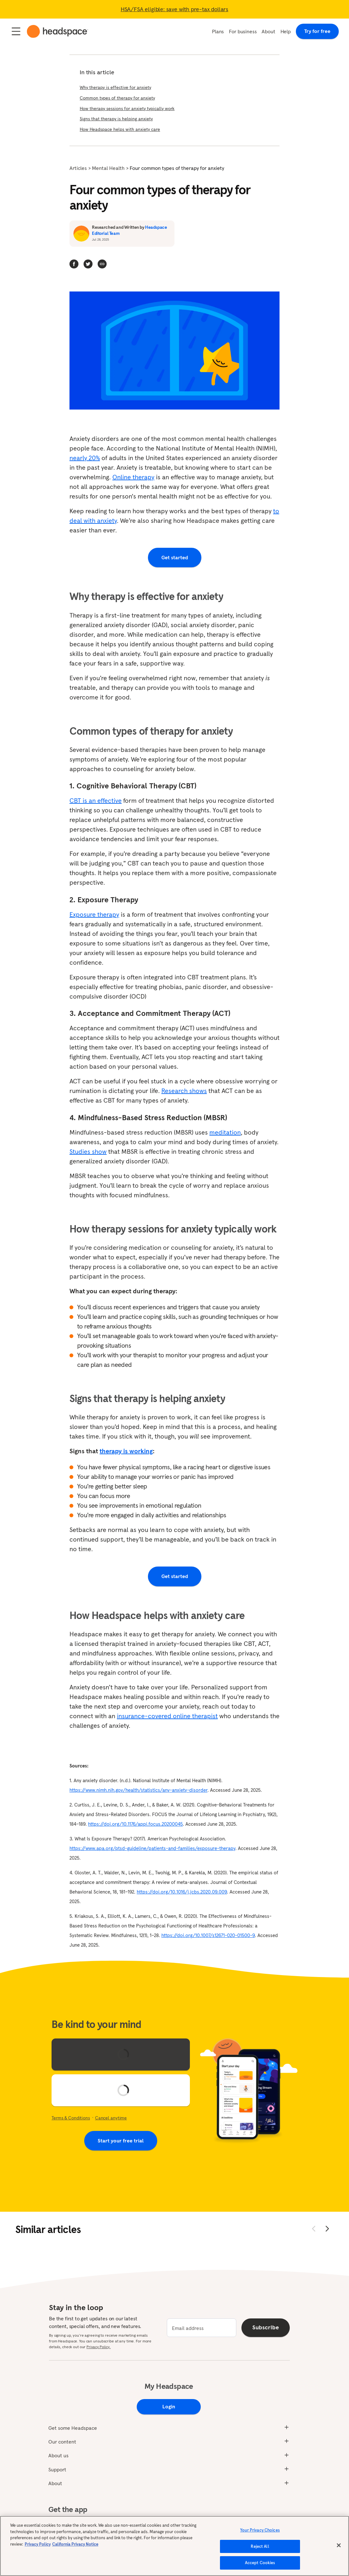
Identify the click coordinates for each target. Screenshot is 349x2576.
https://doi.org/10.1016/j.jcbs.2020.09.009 (182, 1892)
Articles (78, 168)
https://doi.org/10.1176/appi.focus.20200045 (135, 1824)
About (268, 31)
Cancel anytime (111, 2118)
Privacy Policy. (98, 2346)
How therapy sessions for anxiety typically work (127, 108)
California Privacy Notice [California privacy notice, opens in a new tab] (75, 2544)
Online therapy (133, 477)
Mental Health (108, 168)
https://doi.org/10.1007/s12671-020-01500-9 (208, 1935)
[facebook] (73, 263)
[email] (201, 2327)
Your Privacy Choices (260, 2530)
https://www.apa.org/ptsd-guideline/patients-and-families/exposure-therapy (152, 1848)
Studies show (88, 1151)
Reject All (260, 2546)
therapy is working (126, 1451)
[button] (102, 263)
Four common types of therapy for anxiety (177, 168)
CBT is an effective (95, 800)
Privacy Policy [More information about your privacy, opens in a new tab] (38, 2544)
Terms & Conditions (71, 2118)
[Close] (339, 2546)
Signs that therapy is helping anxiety (116, 119)
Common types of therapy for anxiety (117, 98)
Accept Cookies (260, 2563)
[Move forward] (327, 2228)
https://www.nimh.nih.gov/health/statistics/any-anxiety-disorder (138, 1790)
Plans (218, 31)
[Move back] (314, 2228)
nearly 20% (84, 458)
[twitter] (88, 263)
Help (285, 31)
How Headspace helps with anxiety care (120, 129)
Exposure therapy (94, 914)
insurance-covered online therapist (167, 1716)
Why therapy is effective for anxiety (115, 87)
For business (242, 31)
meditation (225, 1132)
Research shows (184, 1091)
